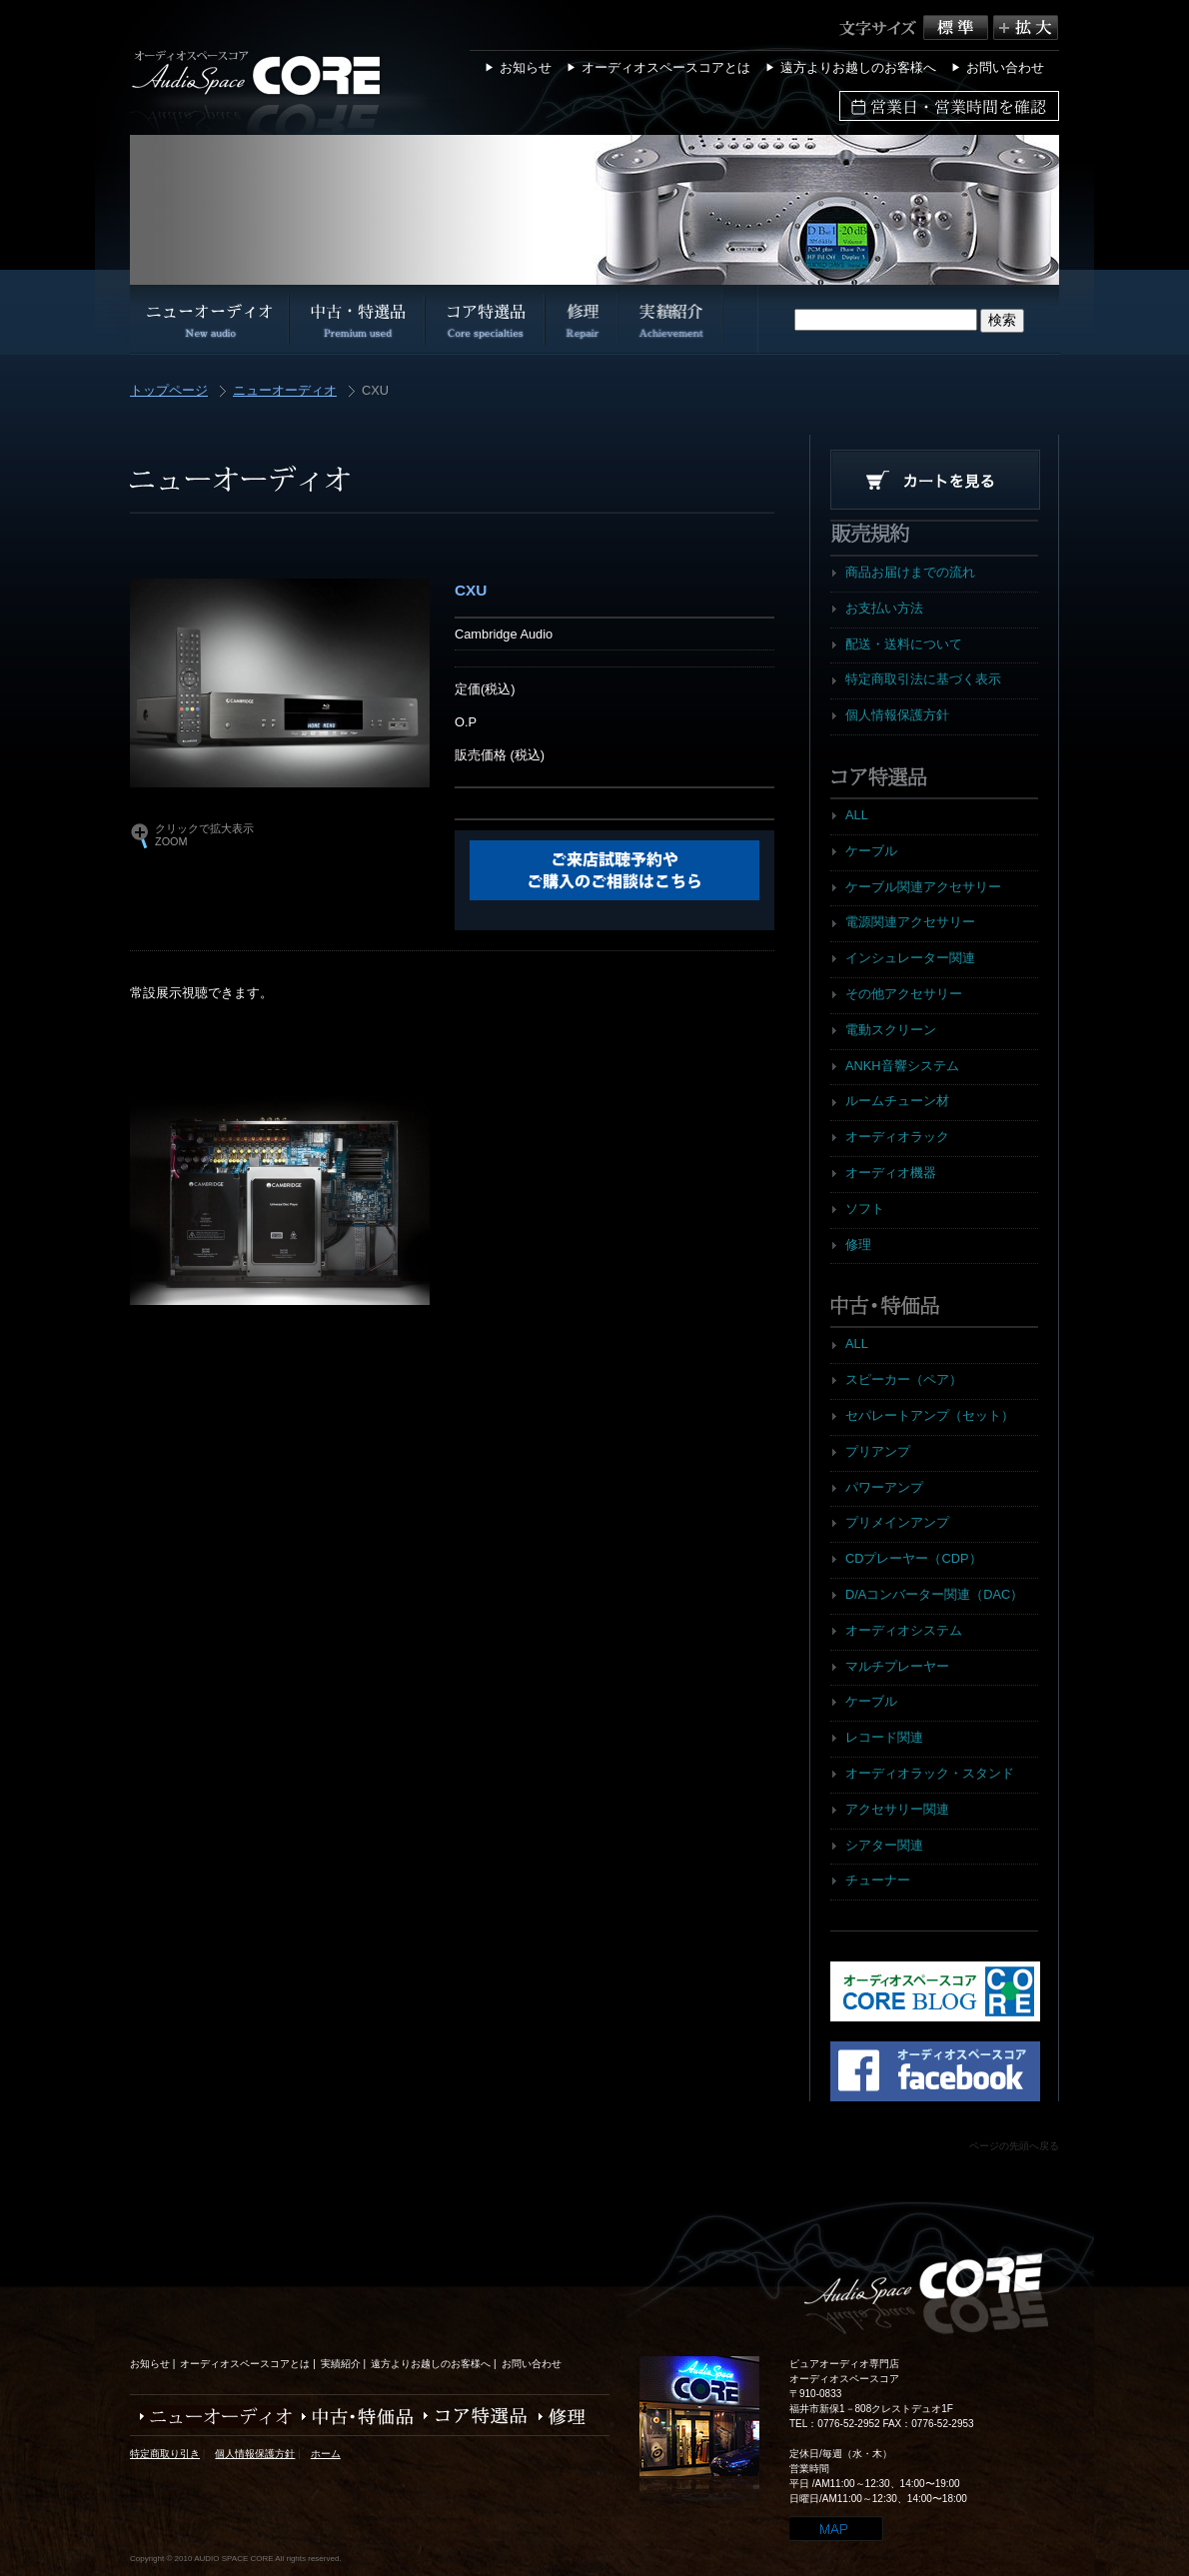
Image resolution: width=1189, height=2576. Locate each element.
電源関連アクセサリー (910, 921)
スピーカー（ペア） (903, 1379)
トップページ (169, 391)
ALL (856, 814)
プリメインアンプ (897, 1522)
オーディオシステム (903, 1630)
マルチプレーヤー (897, 1666)
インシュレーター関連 (910, 957)
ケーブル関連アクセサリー (923, 886)
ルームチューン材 (897, 1100)
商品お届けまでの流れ (910, 572)
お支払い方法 (884, 608)
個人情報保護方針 (897, 714)
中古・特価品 (353, 2416)
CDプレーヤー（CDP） (913, 1558)
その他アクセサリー (903, 993)
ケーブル (871, 850)
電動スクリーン (890, 1029)
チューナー (877, 1880)
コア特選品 (471, 2416)
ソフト (864, 1208)
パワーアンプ (884, 1487)
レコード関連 (884, 1737)
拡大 (1025, 27)
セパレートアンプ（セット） (929, 1415)
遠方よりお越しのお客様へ (858, 67)
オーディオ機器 (890, 1172)
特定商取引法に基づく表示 (923, 678)
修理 (858, 1244)
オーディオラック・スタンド (929, 1773)
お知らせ (526, 67)
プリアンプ (877, 1451)
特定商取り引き (165, 2453)
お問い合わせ (1005, 67)
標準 (958, 27)
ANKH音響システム (902, 1065)
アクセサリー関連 (897, 1809)
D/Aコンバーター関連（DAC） (934, 1594)
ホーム (326, 2453)
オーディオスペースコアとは (666, 67)
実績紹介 (341, 2363)
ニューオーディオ (285, 391)
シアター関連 (884, 1845)
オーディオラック (897, 1136)
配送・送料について (903, 644)
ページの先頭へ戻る (1014, 2145)
